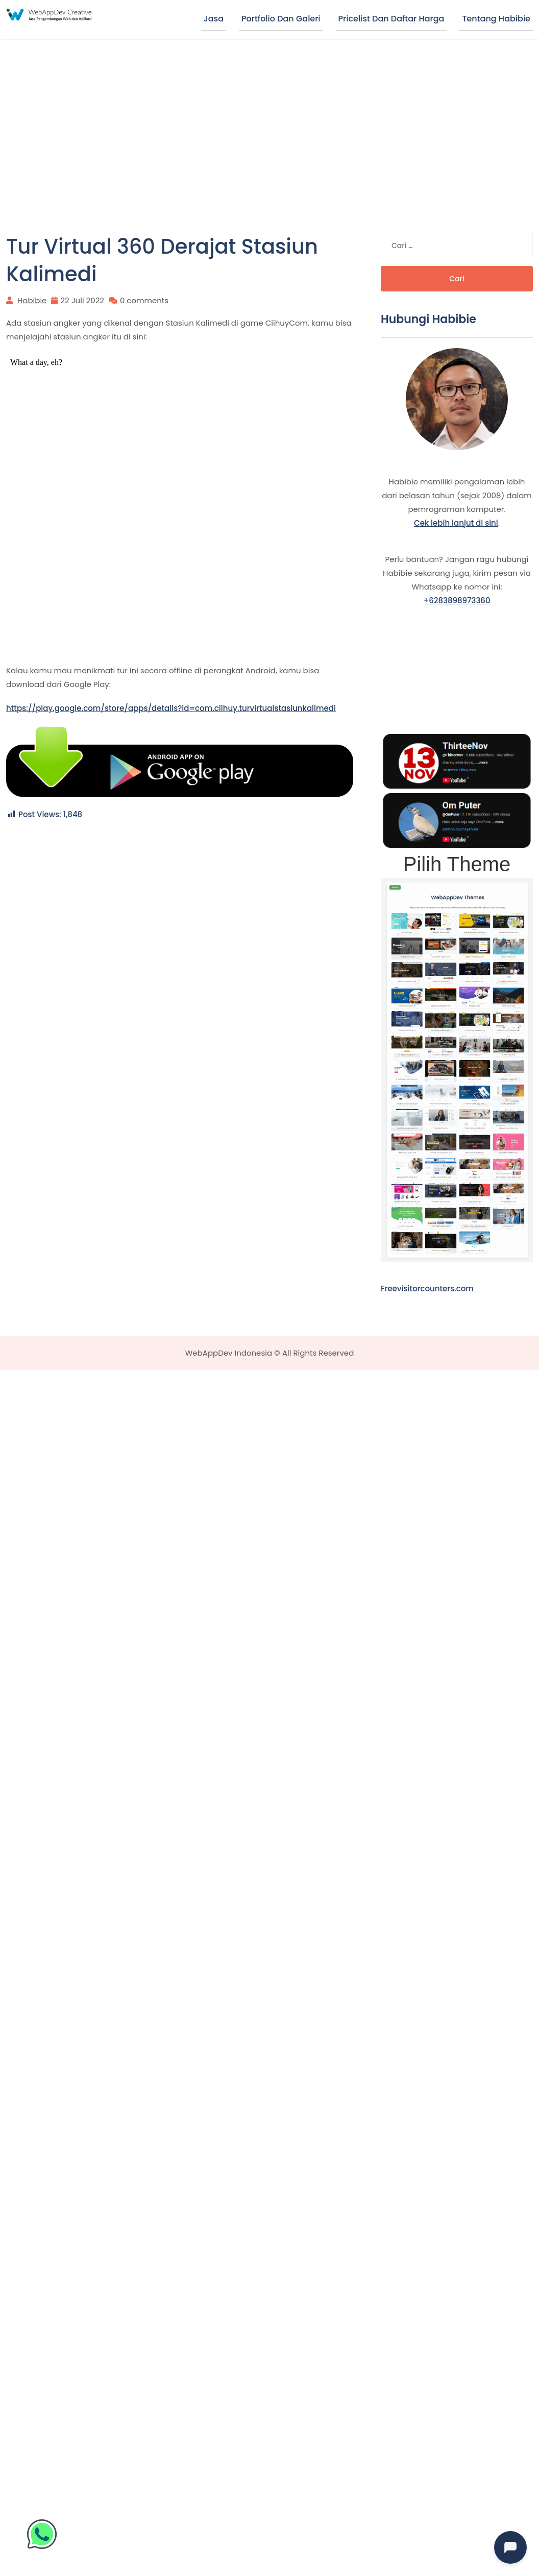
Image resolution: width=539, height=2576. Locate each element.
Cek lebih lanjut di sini (456, 523)
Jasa (214, 18)
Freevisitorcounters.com (427, 1288)
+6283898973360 (456, 600)
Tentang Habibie (496, 18)
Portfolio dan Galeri (281, 18)
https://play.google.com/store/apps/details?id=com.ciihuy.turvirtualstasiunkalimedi (171, 708)
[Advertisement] (269, 115)
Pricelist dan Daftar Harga (391, 18)
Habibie (31, 300)
